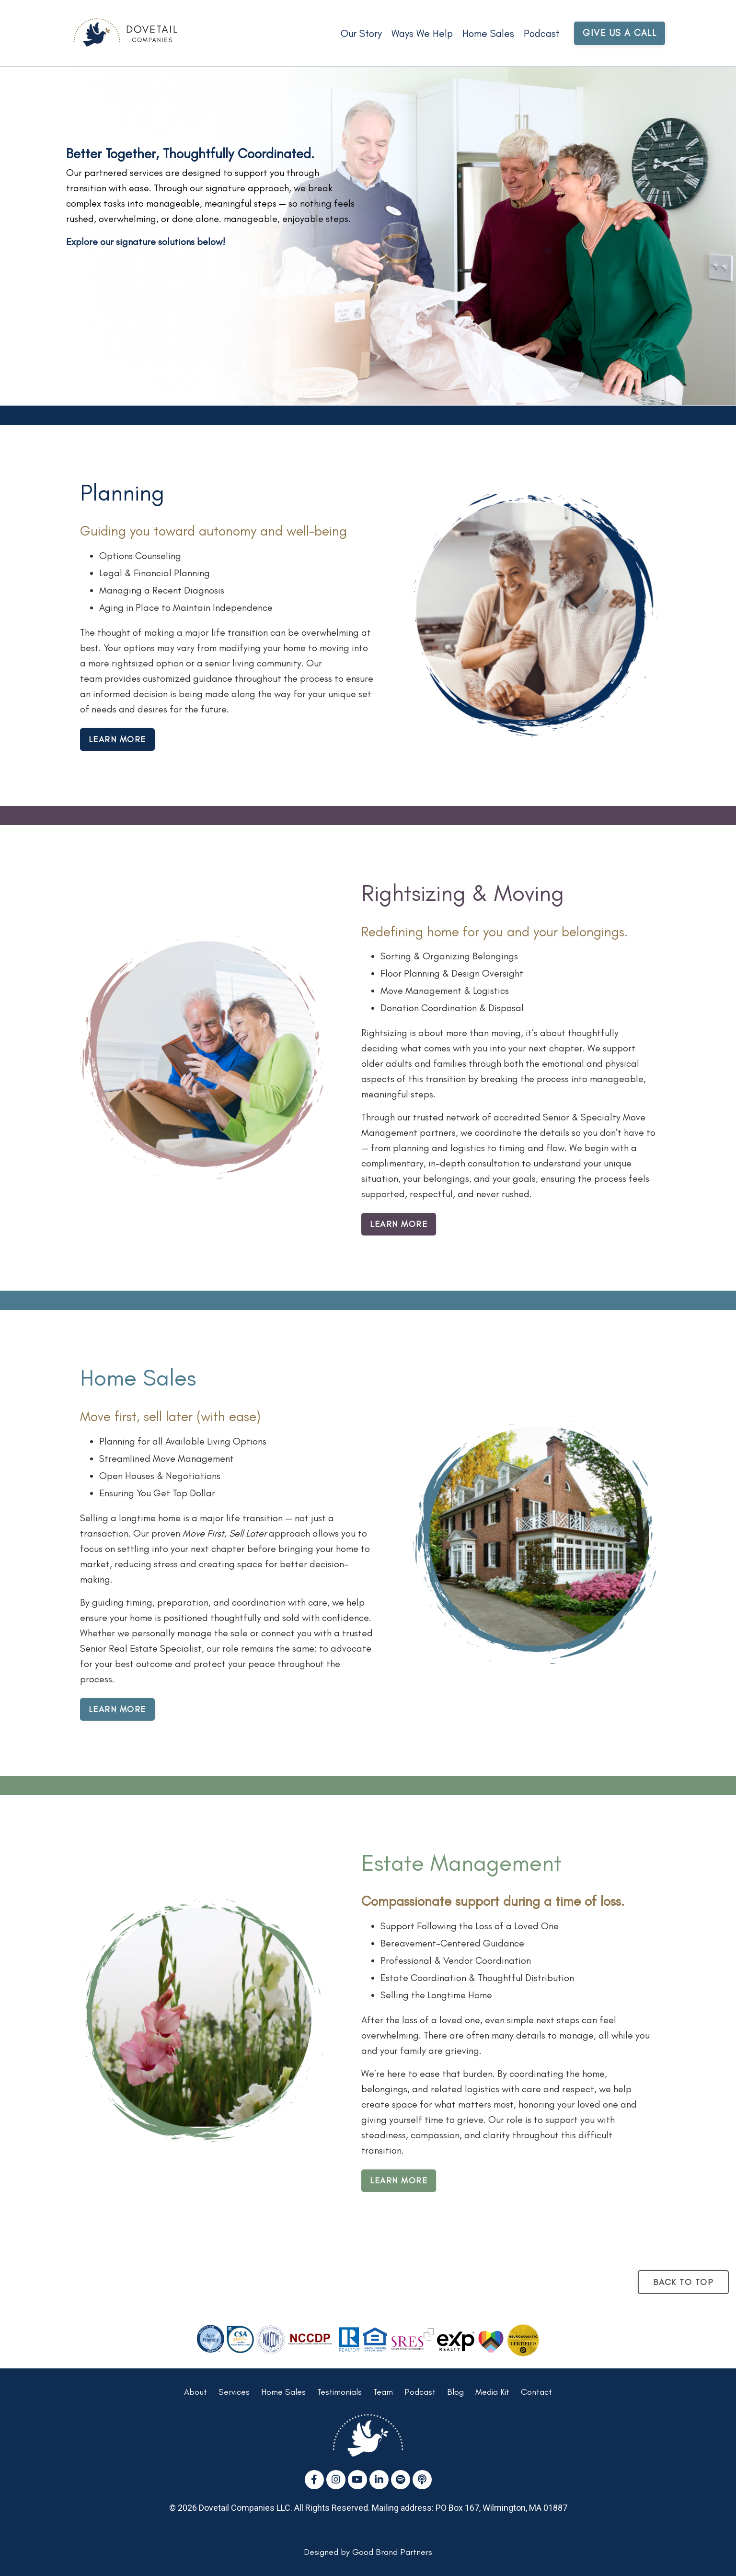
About (195, 2392)
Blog (455, 2392)
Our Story (361, 33)
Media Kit (492, 2392)
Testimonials (339, 2392)
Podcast (542, 33)
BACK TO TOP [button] (683, 2282)
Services (234, 2392)
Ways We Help (422, 33)
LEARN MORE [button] (117, 739)
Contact (536, 2392)
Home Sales (488, 33)
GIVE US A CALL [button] (619, 32)
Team (383, 2392)
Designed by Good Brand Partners (368, 2552)
